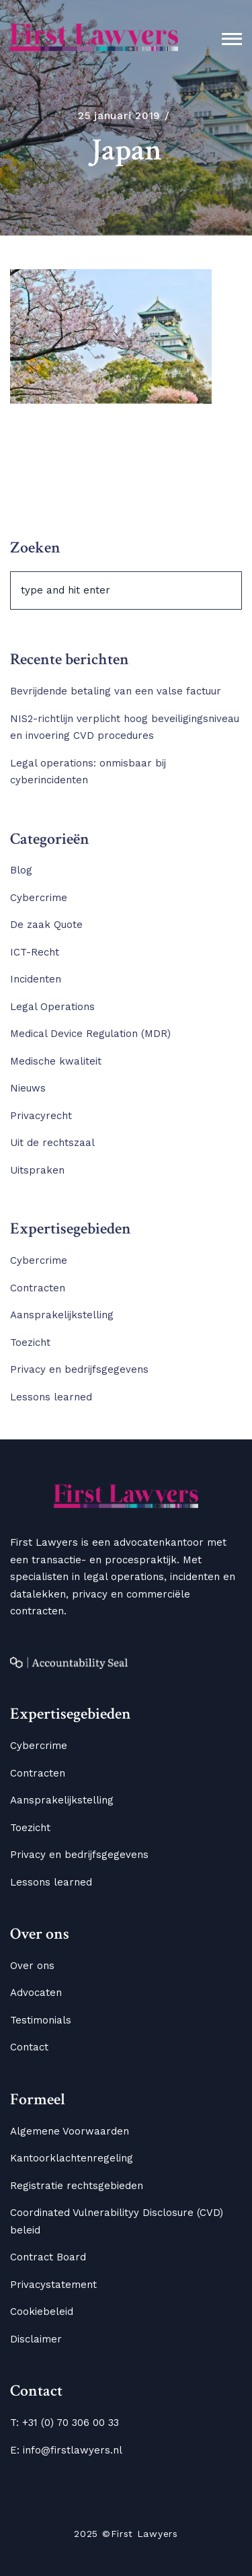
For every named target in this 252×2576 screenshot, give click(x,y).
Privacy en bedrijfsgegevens (79, 1369)
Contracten (37, 1288)
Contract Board (48, 2257)
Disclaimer (36, 2339)
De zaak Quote (46, 925)
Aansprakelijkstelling (62, 1315)
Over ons (32, 1966)
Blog (21, 870)
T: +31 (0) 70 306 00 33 (64, 2423)
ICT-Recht (34, 952)
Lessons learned (51, 1397)
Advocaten (36, 1993)
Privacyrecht (41, 1116)
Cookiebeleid (41, 2311)
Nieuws (28, 1088)
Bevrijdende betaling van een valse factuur (115, 691)
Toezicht (30, 1342)
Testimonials (40, 2020)
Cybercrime (38, 898)
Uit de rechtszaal (52, 1143)
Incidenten (35, 979)
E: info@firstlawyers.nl (66, 2450)
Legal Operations (52, 1007)
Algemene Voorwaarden (69, 2131)
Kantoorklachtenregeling (71, 2158)
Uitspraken (37, 1170)
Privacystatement (53, 2285)
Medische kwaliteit (55, 1061)
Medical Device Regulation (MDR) (90, 1034)
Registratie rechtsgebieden (76, 2186)
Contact (29, 2047)
